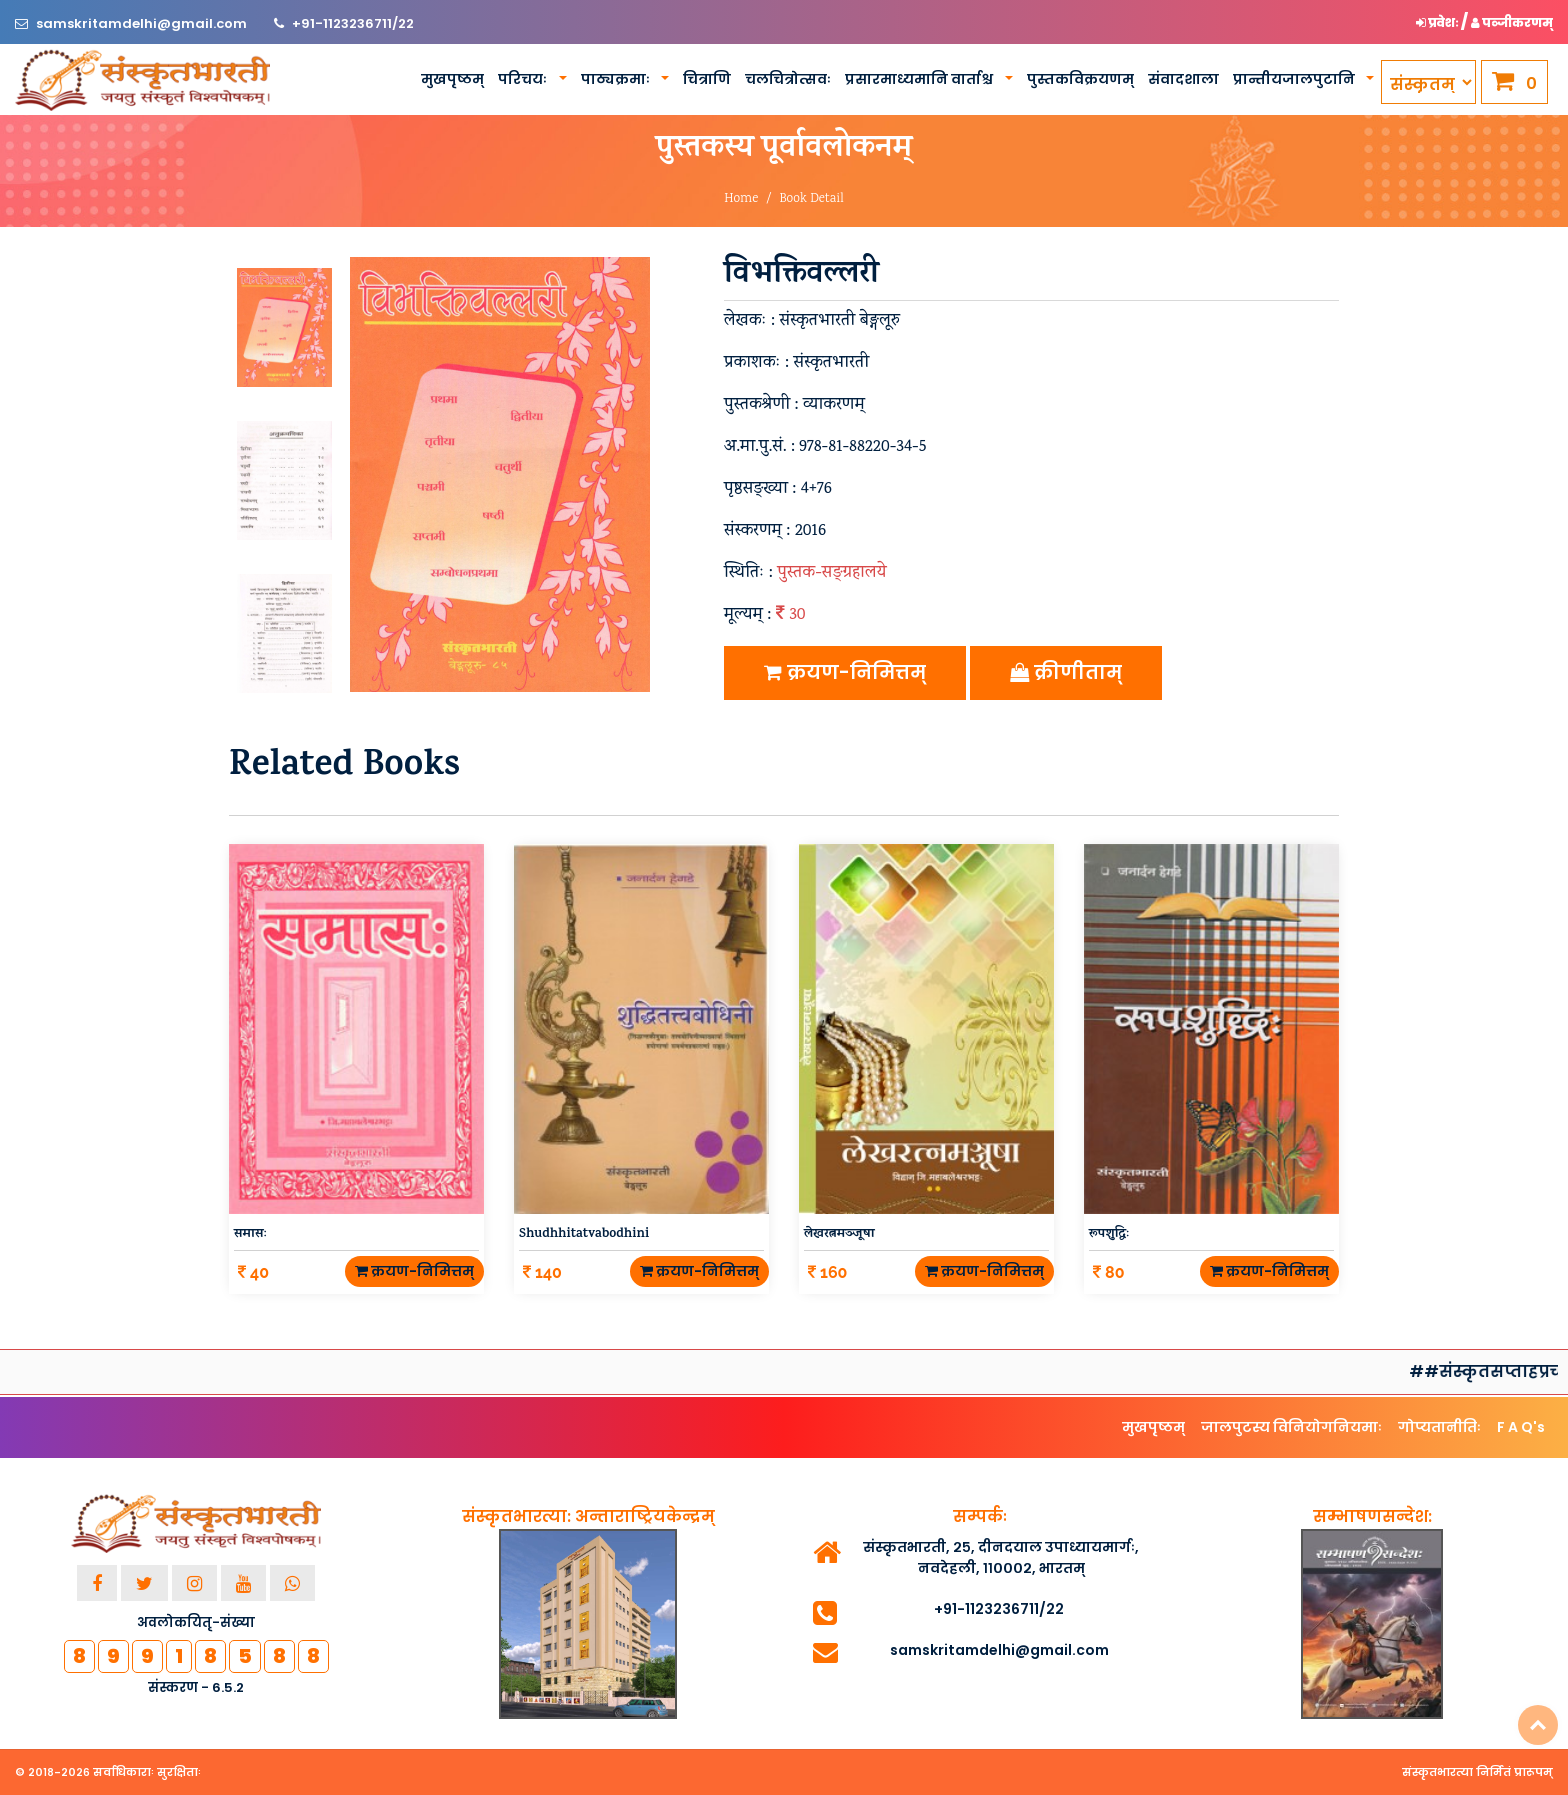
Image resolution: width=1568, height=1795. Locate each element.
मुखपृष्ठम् (452, 79)
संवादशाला (1183, 79)
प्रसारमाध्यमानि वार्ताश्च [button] (920, 79)
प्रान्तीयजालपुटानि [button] (1295, 79)
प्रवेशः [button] (1438, 22)
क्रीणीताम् (1066, 672)
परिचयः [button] (524, 79)
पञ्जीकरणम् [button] (1512, 22)
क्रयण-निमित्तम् (845, 672)
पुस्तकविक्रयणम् (1080, 79)
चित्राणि (707, 79)
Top (1538, 1725)
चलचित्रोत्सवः (788, 79)
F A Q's (1521, 1427)
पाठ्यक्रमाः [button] (617, 79)
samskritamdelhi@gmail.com (143, 23)
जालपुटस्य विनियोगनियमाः (1291, 1427)
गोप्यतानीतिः (1439, 1427)
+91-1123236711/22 (353, 23)
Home (741, 199)
